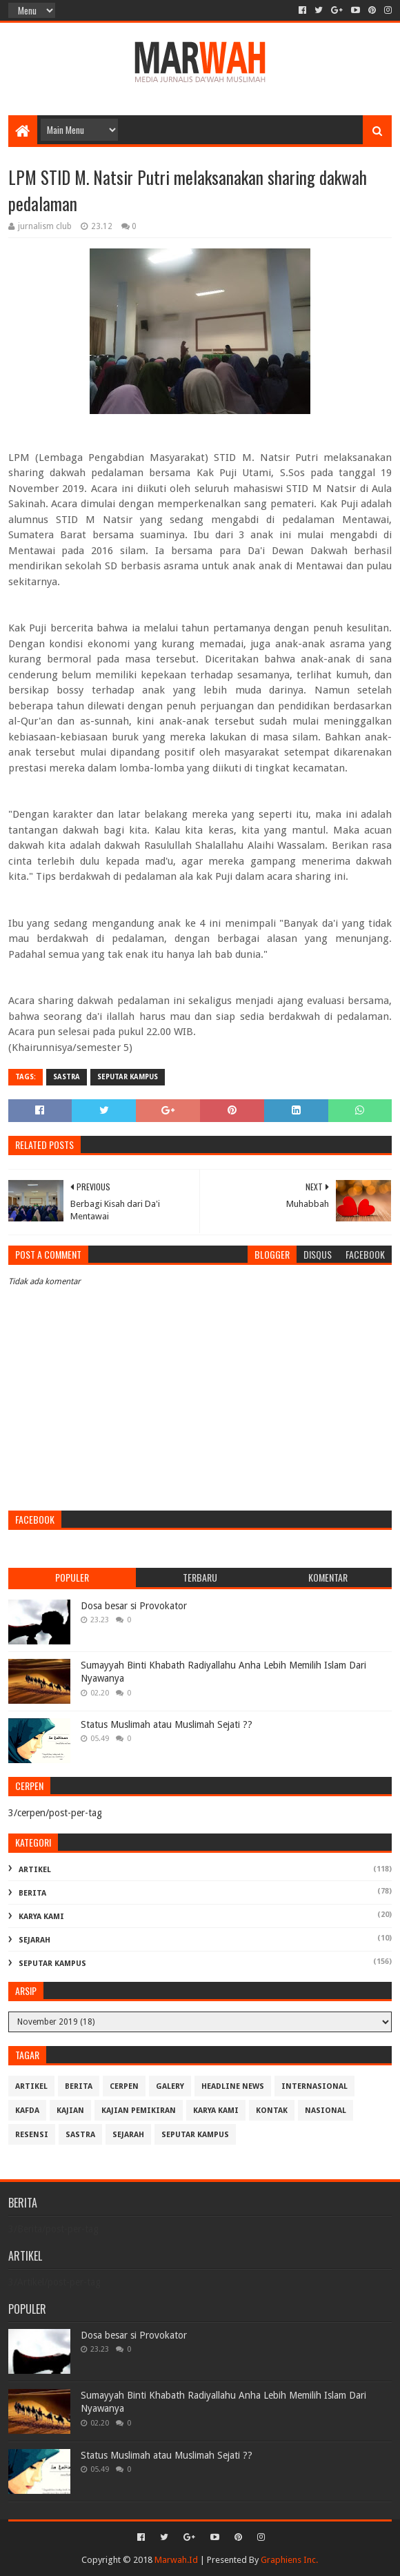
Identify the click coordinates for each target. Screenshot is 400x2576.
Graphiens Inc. (289, 2560)
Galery (170, 2086)
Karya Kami (41, 1916)
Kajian (70, 2110)
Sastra (66, 1077)
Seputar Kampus (127, 1077)
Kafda (27, 2110)
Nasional (325, 2110)
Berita (32, 1893)
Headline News (232, 2086)
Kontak (272, 2110)
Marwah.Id (176, 2560)
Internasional (314, 2086)
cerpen (124, 2086)
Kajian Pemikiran (138, 2110)
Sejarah (34, 1940)
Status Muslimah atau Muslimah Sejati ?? (166, 1724)
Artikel (35, 1869)
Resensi (31, 2134)
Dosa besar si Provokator (134, 1605)
